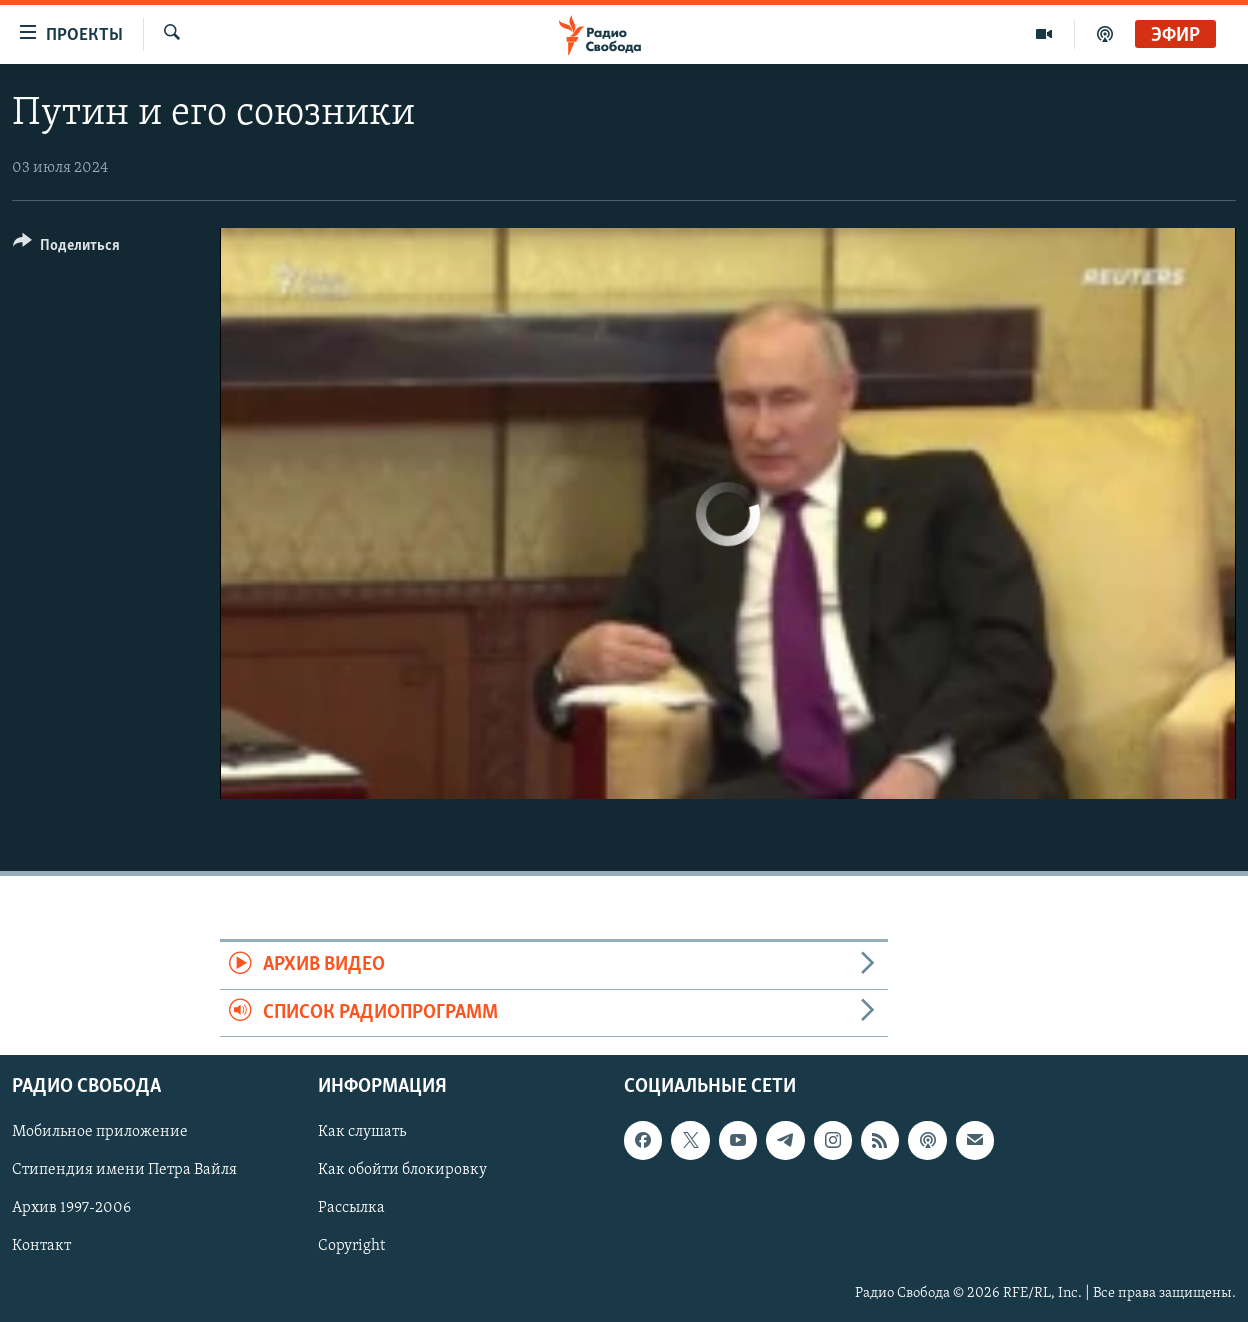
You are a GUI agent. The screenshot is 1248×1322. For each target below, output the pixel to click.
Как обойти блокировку (402, 1170)
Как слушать (362, 1132)
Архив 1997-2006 (71, 1208)
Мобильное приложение (100, 1132)
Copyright (351, 1247)
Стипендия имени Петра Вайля (124, 1170)
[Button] (66, 248)
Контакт (41, 1247)
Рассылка (351, 1208)
